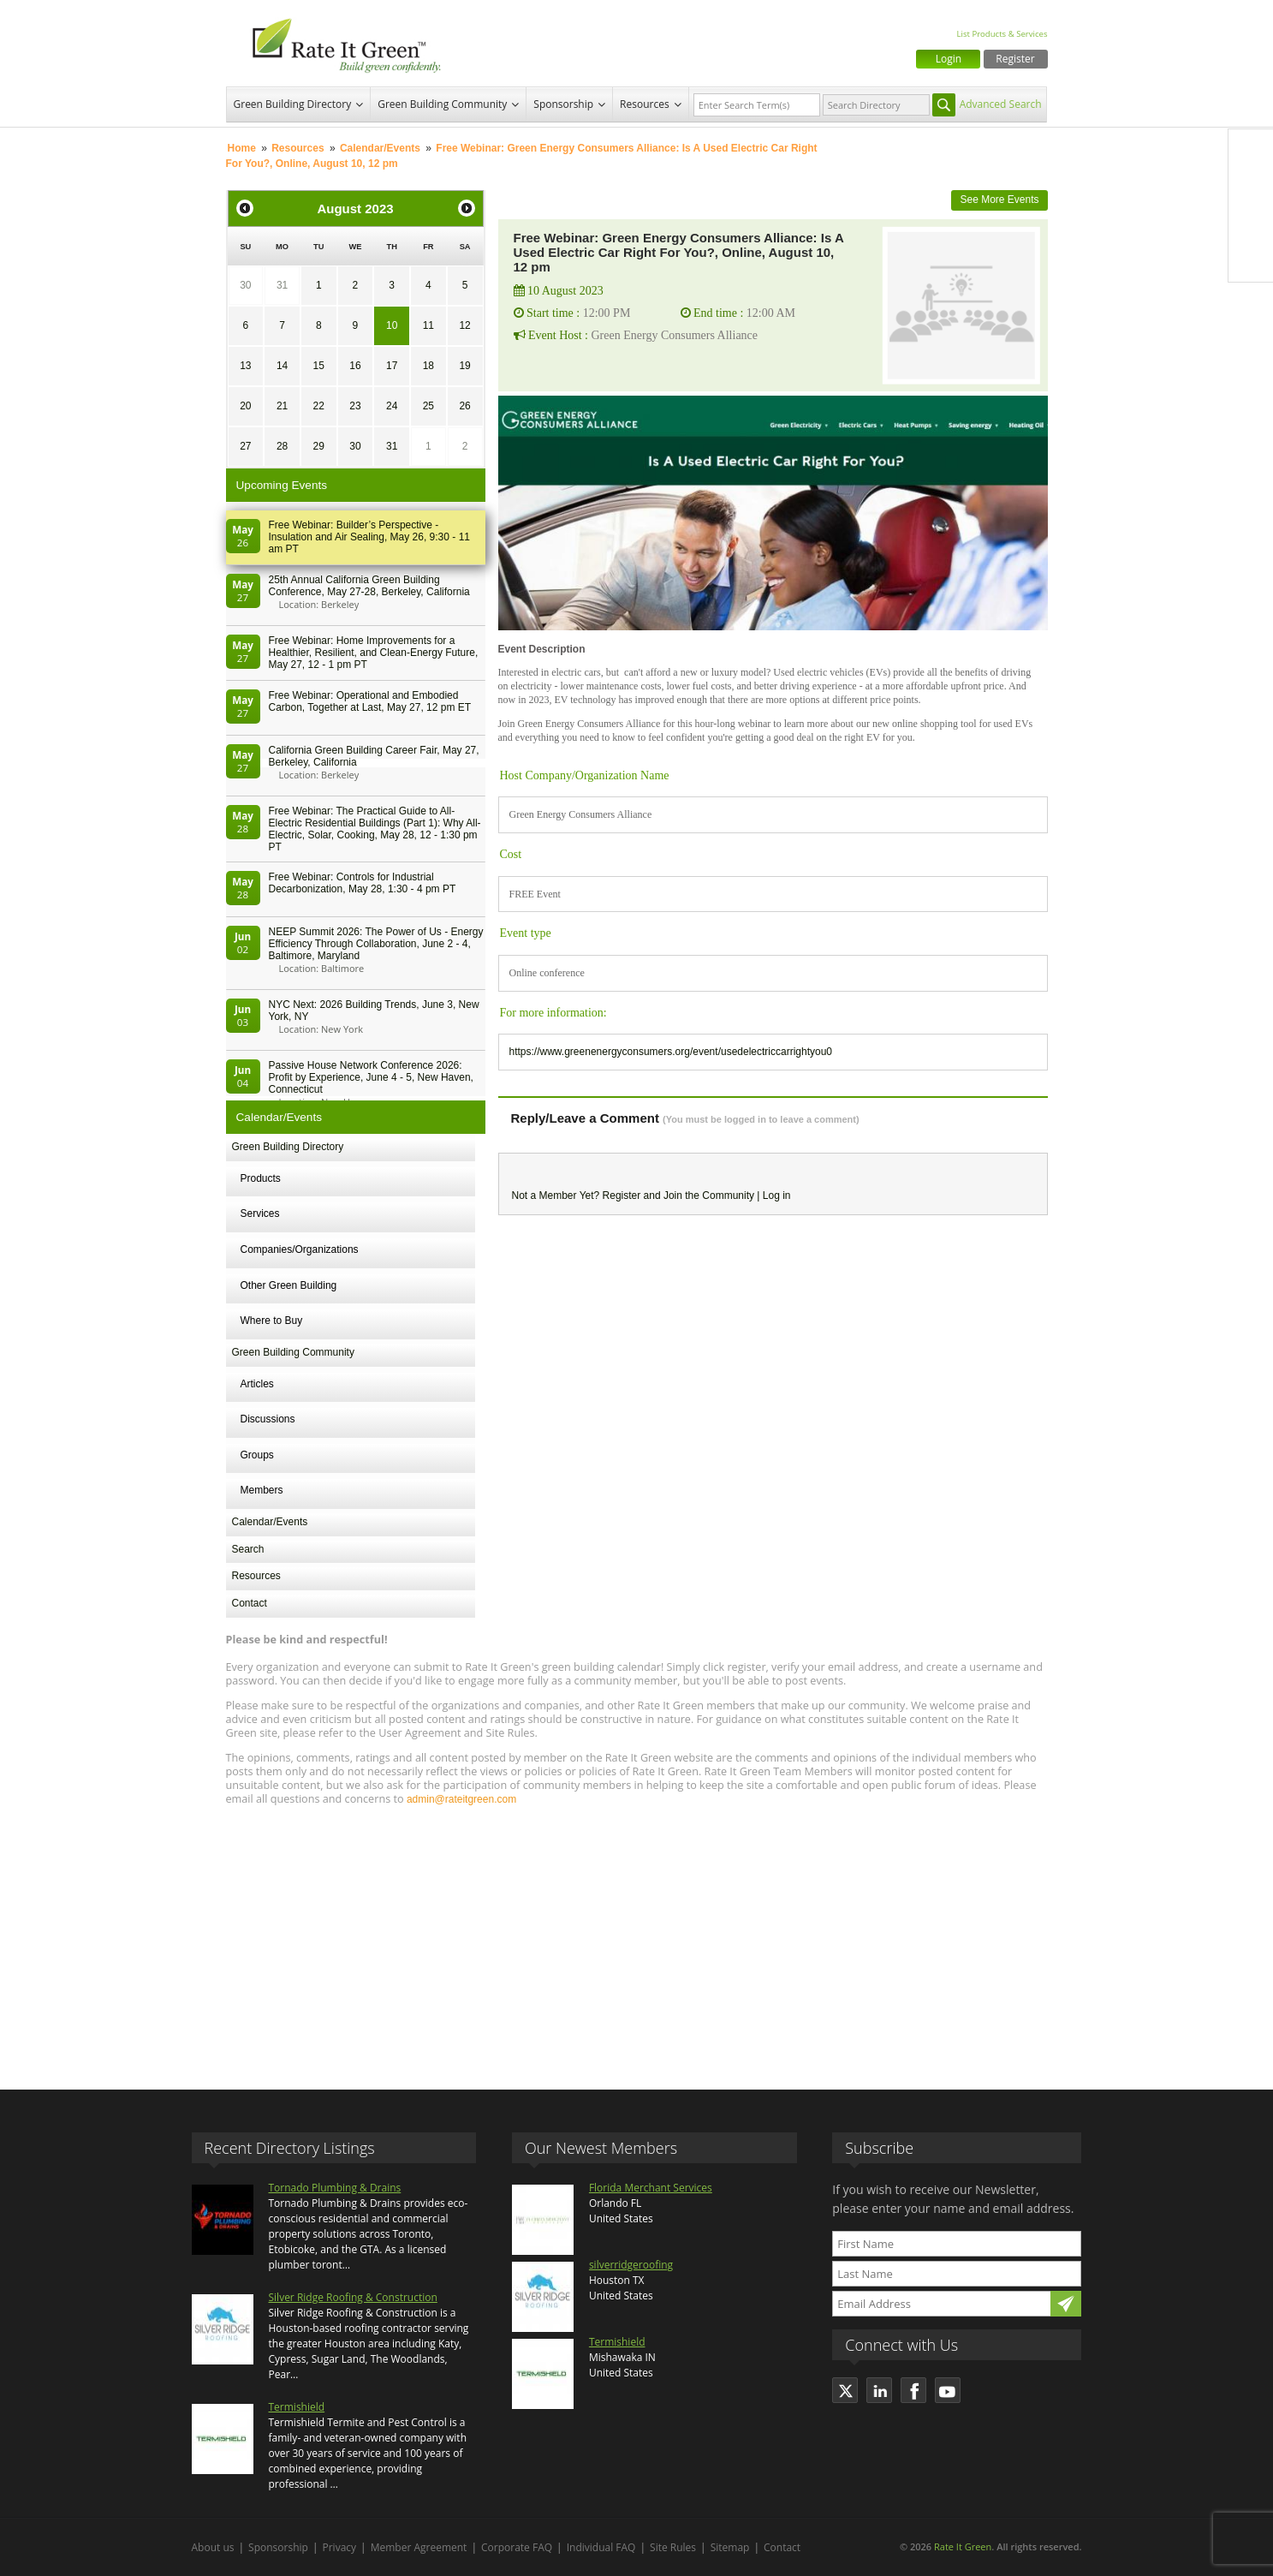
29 (318, 446)
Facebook (1250, 151)
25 (428, 406)
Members (262, 1490)
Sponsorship (563, 104)
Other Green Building (289, 1285)
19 (464, 366)
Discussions (268, 1419)
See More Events (999, 200)
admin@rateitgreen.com (461, 1799)
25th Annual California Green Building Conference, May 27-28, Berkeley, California (369, 586)
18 (428, 366)
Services (260, 1213)
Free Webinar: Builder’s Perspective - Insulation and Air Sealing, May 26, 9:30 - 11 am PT (369, 537)
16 (354, 366)
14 (282, 366)
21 (282, 406)
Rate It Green (962, 2546)
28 (282, 446)
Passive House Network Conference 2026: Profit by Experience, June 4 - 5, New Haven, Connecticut (371, 1077)
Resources (644, 104)
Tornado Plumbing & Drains (335, 2187)
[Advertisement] (637, 1940)
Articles (257, 1384)
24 (391, 406)
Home (242, 148)
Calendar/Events (380, 148)
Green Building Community (442, 104)
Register (1015, 58)
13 (245, 366)
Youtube (1250, 259)
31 (282, 285)
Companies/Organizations (300, 1249)
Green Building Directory (293, 104)
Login (948, 58)
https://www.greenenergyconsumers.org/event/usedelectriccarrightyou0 (671, 1052)
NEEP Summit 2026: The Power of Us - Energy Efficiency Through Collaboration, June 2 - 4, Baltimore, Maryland (376, 944)
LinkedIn (1250, 223)
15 (318, 366)
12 (464, 325)
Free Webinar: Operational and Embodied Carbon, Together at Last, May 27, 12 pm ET (370, 701)
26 (464, 406)
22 (318, 406)
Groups (257, 1455)
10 (391, 325)
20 (245, 406)
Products (261, 1178)
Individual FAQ (601, 2547)
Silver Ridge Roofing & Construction (353, 2297)
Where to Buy (272, 1321)
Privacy (340, 2547)
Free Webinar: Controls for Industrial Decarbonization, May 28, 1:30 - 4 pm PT (362, 883)
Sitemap (730, 2547)
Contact (249, 1603)
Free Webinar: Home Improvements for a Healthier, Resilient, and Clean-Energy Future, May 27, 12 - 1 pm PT (374, 653)
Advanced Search (1001, 104)
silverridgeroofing (631, 2264)
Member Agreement (419, 2547)
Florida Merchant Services (650, 2187)
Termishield (297, 2407)
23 (354, 406)
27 (245, 446)
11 (428, 325)
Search (248, 1549)
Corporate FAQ (516, 2547)
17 (391, 366)
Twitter (1250, 187)
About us (213, 2547)
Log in (777, 1196)
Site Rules (673, 2547)
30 (245, 285)
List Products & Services (1001, 33)
